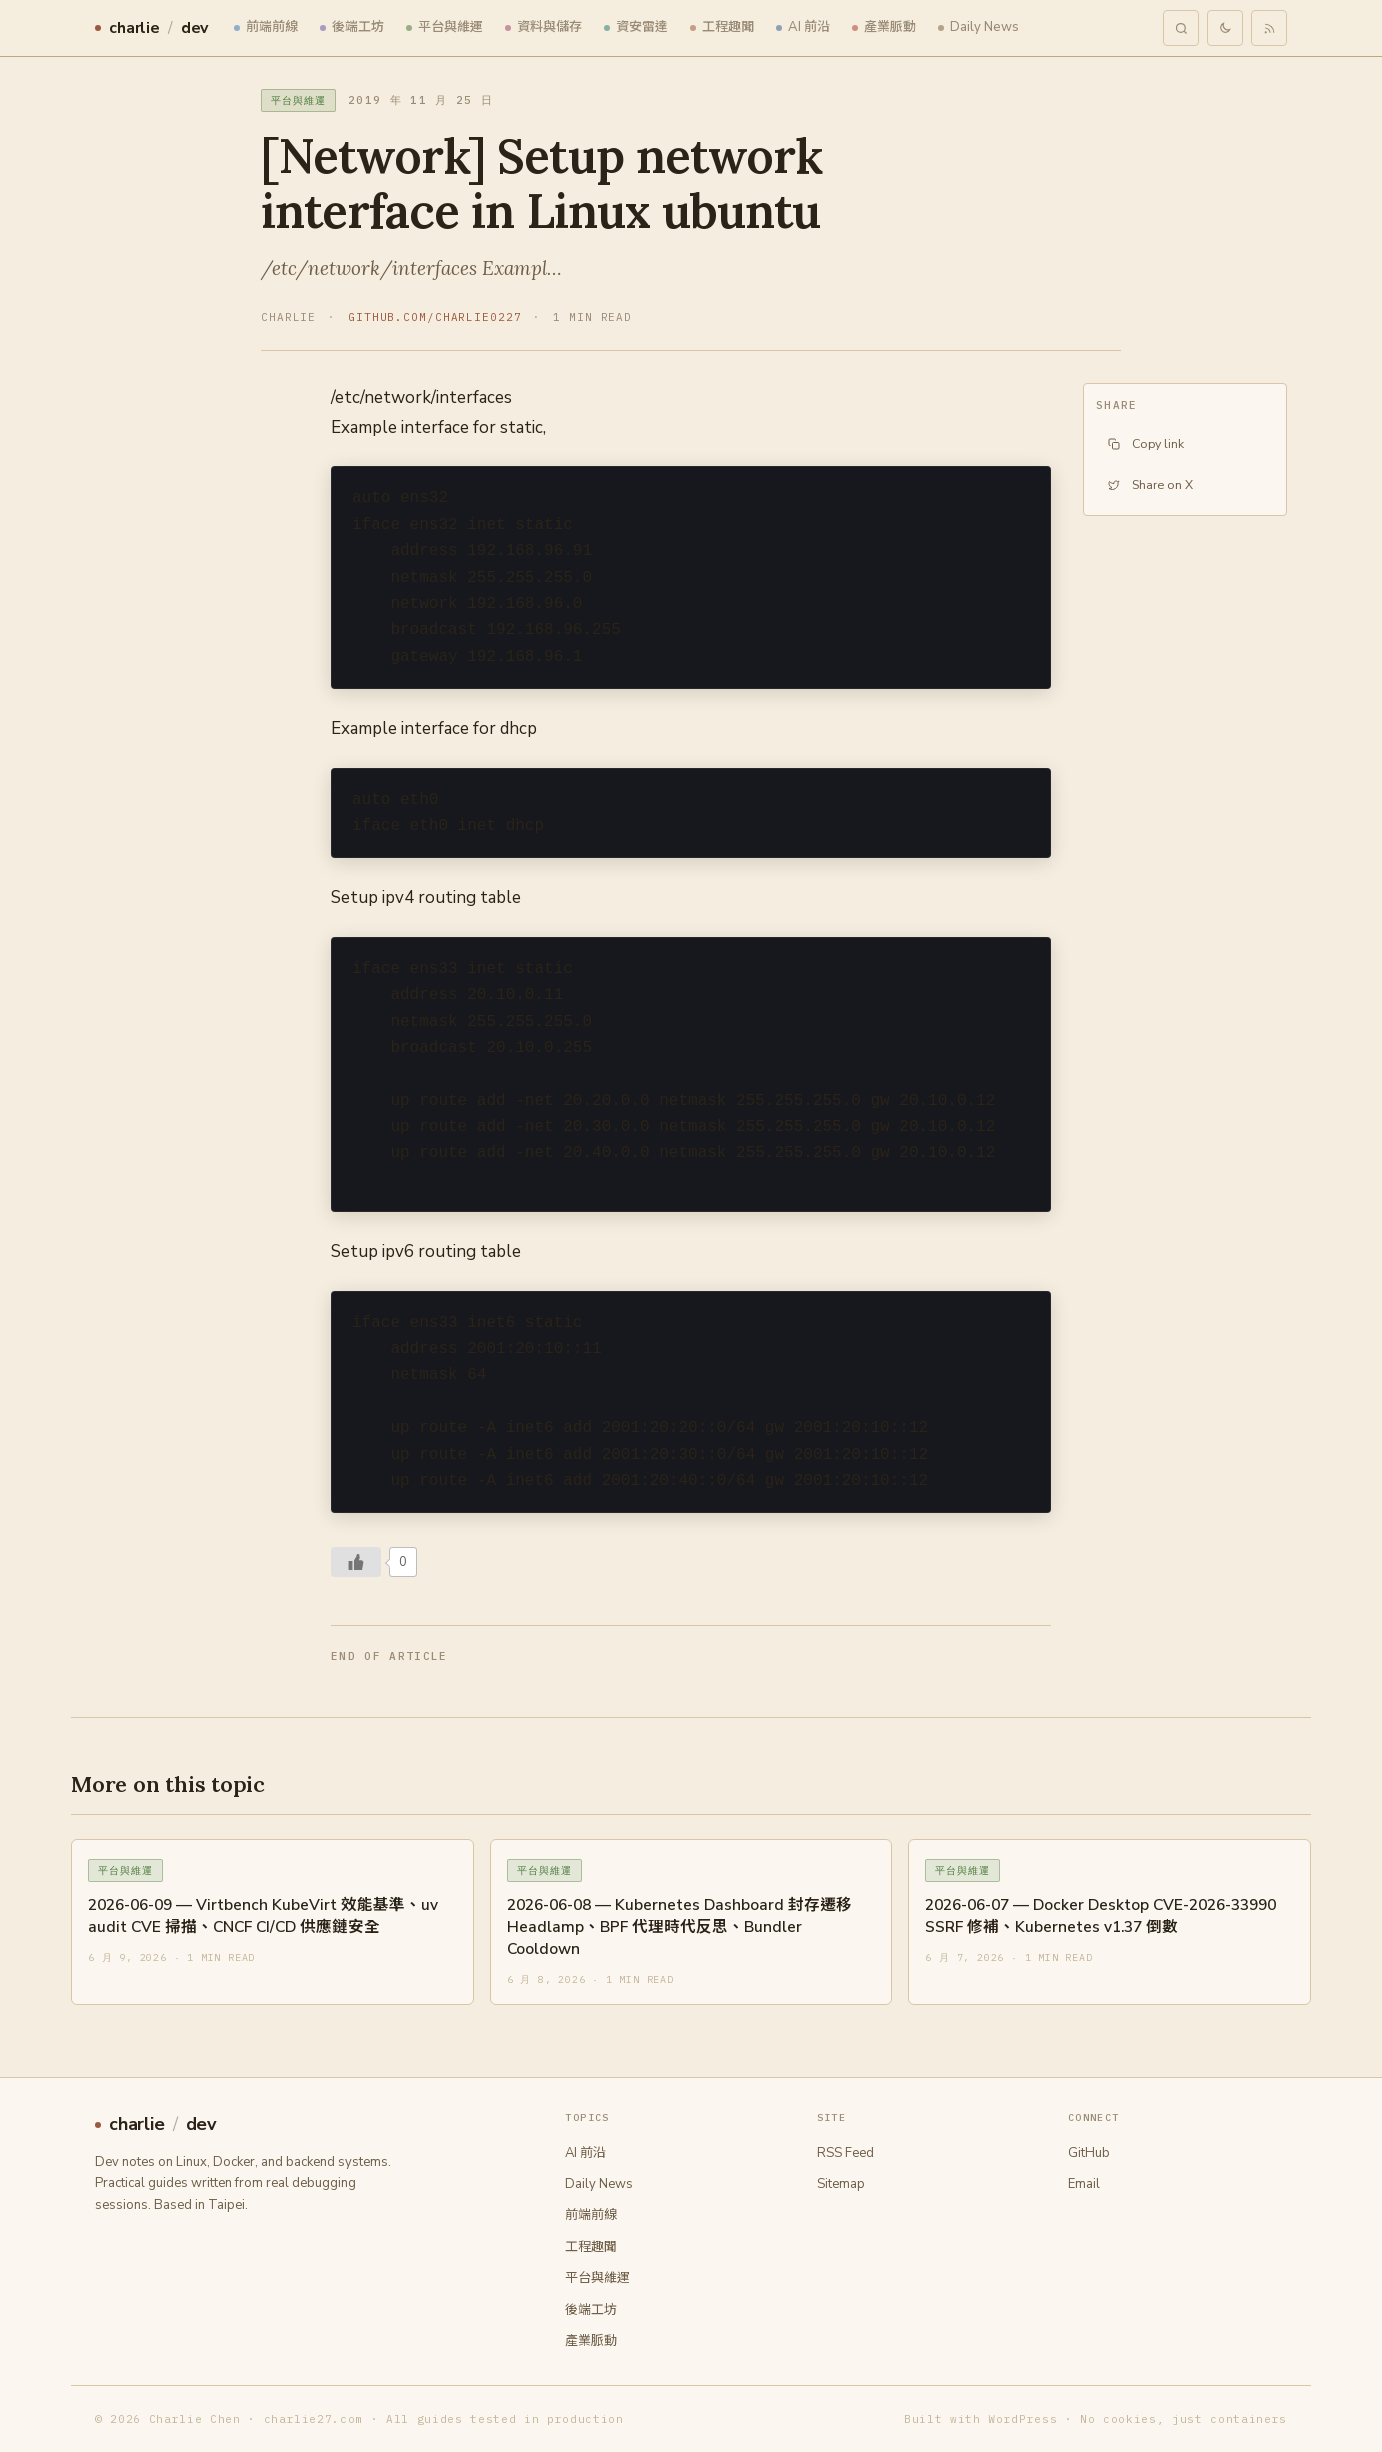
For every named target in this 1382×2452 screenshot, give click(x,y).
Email (1084, 2184)
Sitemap (841, 2184)
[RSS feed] (1269, 28)
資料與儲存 (543, 27)
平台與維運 (444, 27)
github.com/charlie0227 (434, 317)
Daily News (978, 27)
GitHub (1089, 2153)
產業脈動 (884, 27)
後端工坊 (352, 27)
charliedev (151, 28)
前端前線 (266, 27)
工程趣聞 (722, 27)
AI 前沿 (803, 27)
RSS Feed (845, 2153)
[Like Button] (356, 1562)
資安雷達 (636, 27)
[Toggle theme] (1225, 28)
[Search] (1181, 28)
